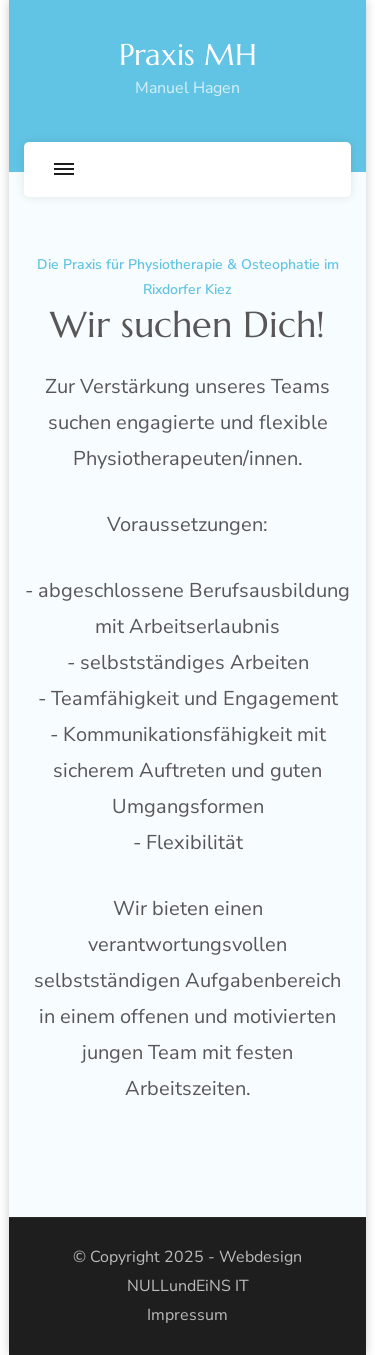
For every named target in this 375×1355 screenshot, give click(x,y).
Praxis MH (188, 54)
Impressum (187, 1315)
